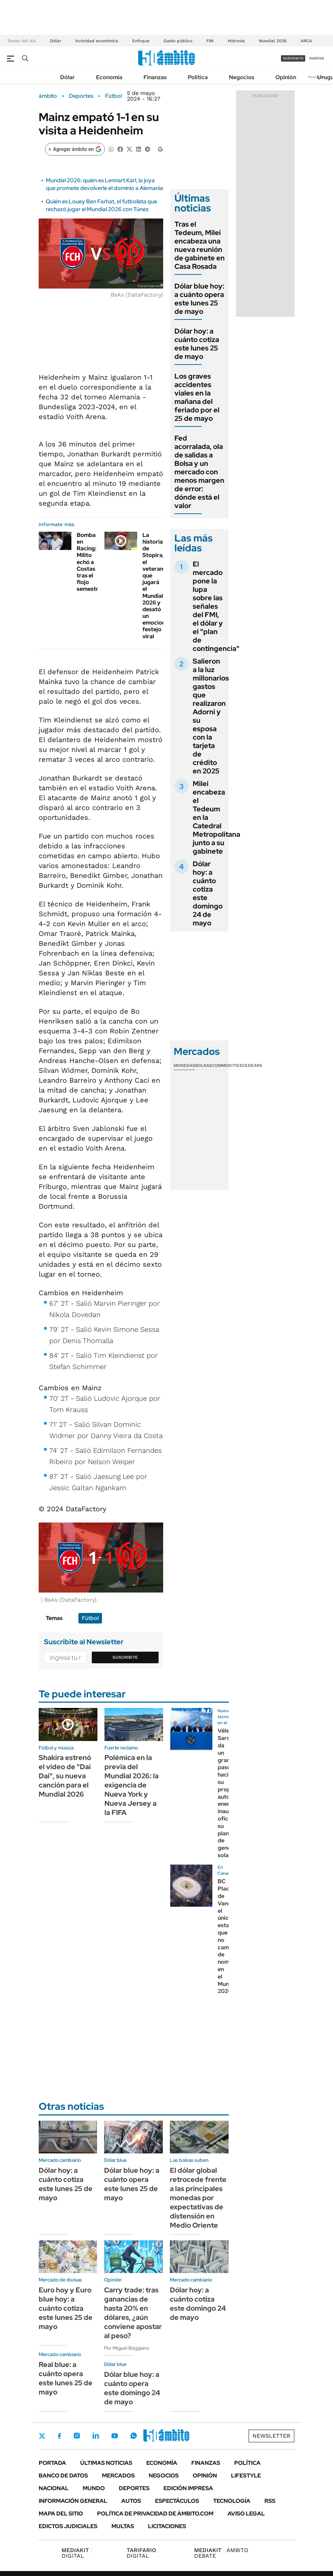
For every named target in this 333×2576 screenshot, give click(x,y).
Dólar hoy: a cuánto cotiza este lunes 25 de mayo (196, 344)
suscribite (293, 58)
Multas (122, 2526)
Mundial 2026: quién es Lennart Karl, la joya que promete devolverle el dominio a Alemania (104, 184)
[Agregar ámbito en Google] (75, 149)
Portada (52, 2463)
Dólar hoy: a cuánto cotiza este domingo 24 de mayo (208, 893)
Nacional (54, 2488)
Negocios (241, 77)
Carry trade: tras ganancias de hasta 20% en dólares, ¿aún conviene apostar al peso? (133, 2312)
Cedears (252, 1065)
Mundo (94, 2488)
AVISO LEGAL (246, 2513)
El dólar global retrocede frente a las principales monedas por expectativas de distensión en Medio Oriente (198, 2198)
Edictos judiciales (68, 2526)
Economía (109, 77)
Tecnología (231, 2501)
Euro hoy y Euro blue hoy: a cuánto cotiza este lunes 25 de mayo (65, 2308)
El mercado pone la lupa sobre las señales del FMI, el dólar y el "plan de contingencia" (216, 606)
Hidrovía (236, 40)
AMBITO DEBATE (221, 2553)
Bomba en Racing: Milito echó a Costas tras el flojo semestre (89, 562)
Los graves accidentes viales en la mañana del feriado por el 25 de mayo (196, 397)
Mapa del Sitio (61, 2513)
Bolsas (203, 1065)
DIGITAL (77, 2553)
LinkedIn (95, 2435)
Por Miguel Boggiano (126, 2348)
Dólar (55, 40)
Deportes (81, 96)
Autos (131, 2501)
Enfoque (140, 40)
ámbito (48, 96)
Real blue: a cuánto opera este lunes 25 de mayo (65, 2378)
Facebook (59, 2436)
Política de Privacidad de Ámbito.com (155, 2513)
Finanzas (155, 77)
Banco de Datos (63, 2475)
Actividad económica (96, 40)
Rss (269, 2501)
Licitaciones (167, 2526)
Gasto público (178, 40)
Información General (73, 2501)
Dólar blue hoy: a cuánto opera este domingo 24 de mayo (132, 2388)
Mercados (118, 2475)
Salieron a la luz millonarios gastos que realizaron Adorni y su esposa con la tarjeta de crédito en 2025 (211, 716)
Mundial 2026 (273, 40)
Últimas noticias (106, 2463)
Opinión (285, 77)
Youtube (114, 2435)
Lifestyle (246, 2475)
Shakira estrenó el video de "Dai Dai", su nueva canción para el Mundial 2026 (65, 1776)
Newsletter (317, 77)
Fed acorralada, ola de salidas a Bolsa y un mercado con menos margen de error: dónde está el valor (199, 471)
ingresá (316, 58)
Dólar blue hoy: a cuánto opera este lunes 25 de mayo (199, 298)
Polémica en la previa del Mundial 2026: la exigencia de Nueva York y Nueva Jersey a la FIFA (131, 1785)
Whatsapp (133, 2435)
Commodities (227, 1065)
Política (198, 77)
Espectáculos (177, 2501)
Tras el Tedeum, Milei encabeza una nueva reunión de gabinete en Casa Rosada (199, 245)
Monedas (184, 1065)
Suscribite (125, 1657)
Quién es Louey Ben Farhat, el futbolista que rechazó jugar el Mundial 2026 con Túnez (101, 205)
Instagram (76, 2435)
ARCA (306, 40)
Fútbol (113, 96)
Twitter (42, 2436)
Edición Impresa (188, 2488)
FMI (210, 40)
